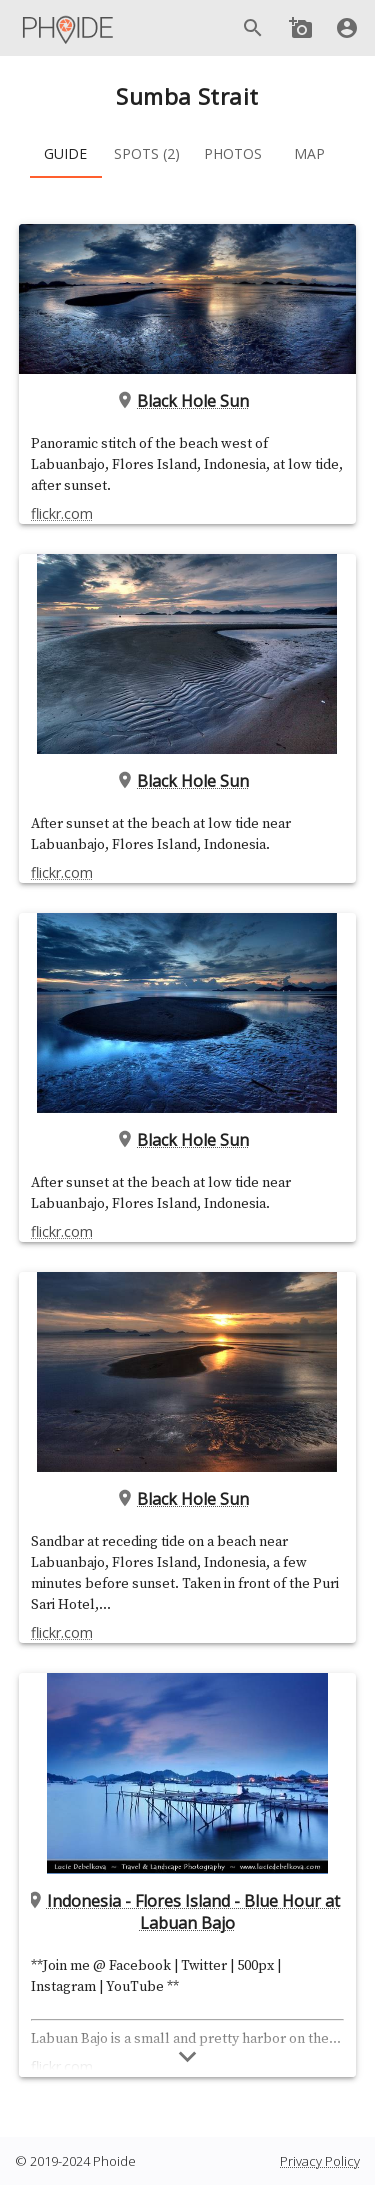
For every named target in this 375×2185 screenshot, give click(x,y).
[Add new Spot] (301, 28)
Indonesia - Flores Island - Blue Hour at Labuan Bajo (187, 1912)
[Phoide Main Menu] (69, 28)
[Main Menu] (69, 28)
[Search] (253, 28)
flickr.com (62, 513)
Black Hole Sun (188, 401)
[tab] (66, 154)
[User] (347, 28)
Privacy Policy (320, 2161)
